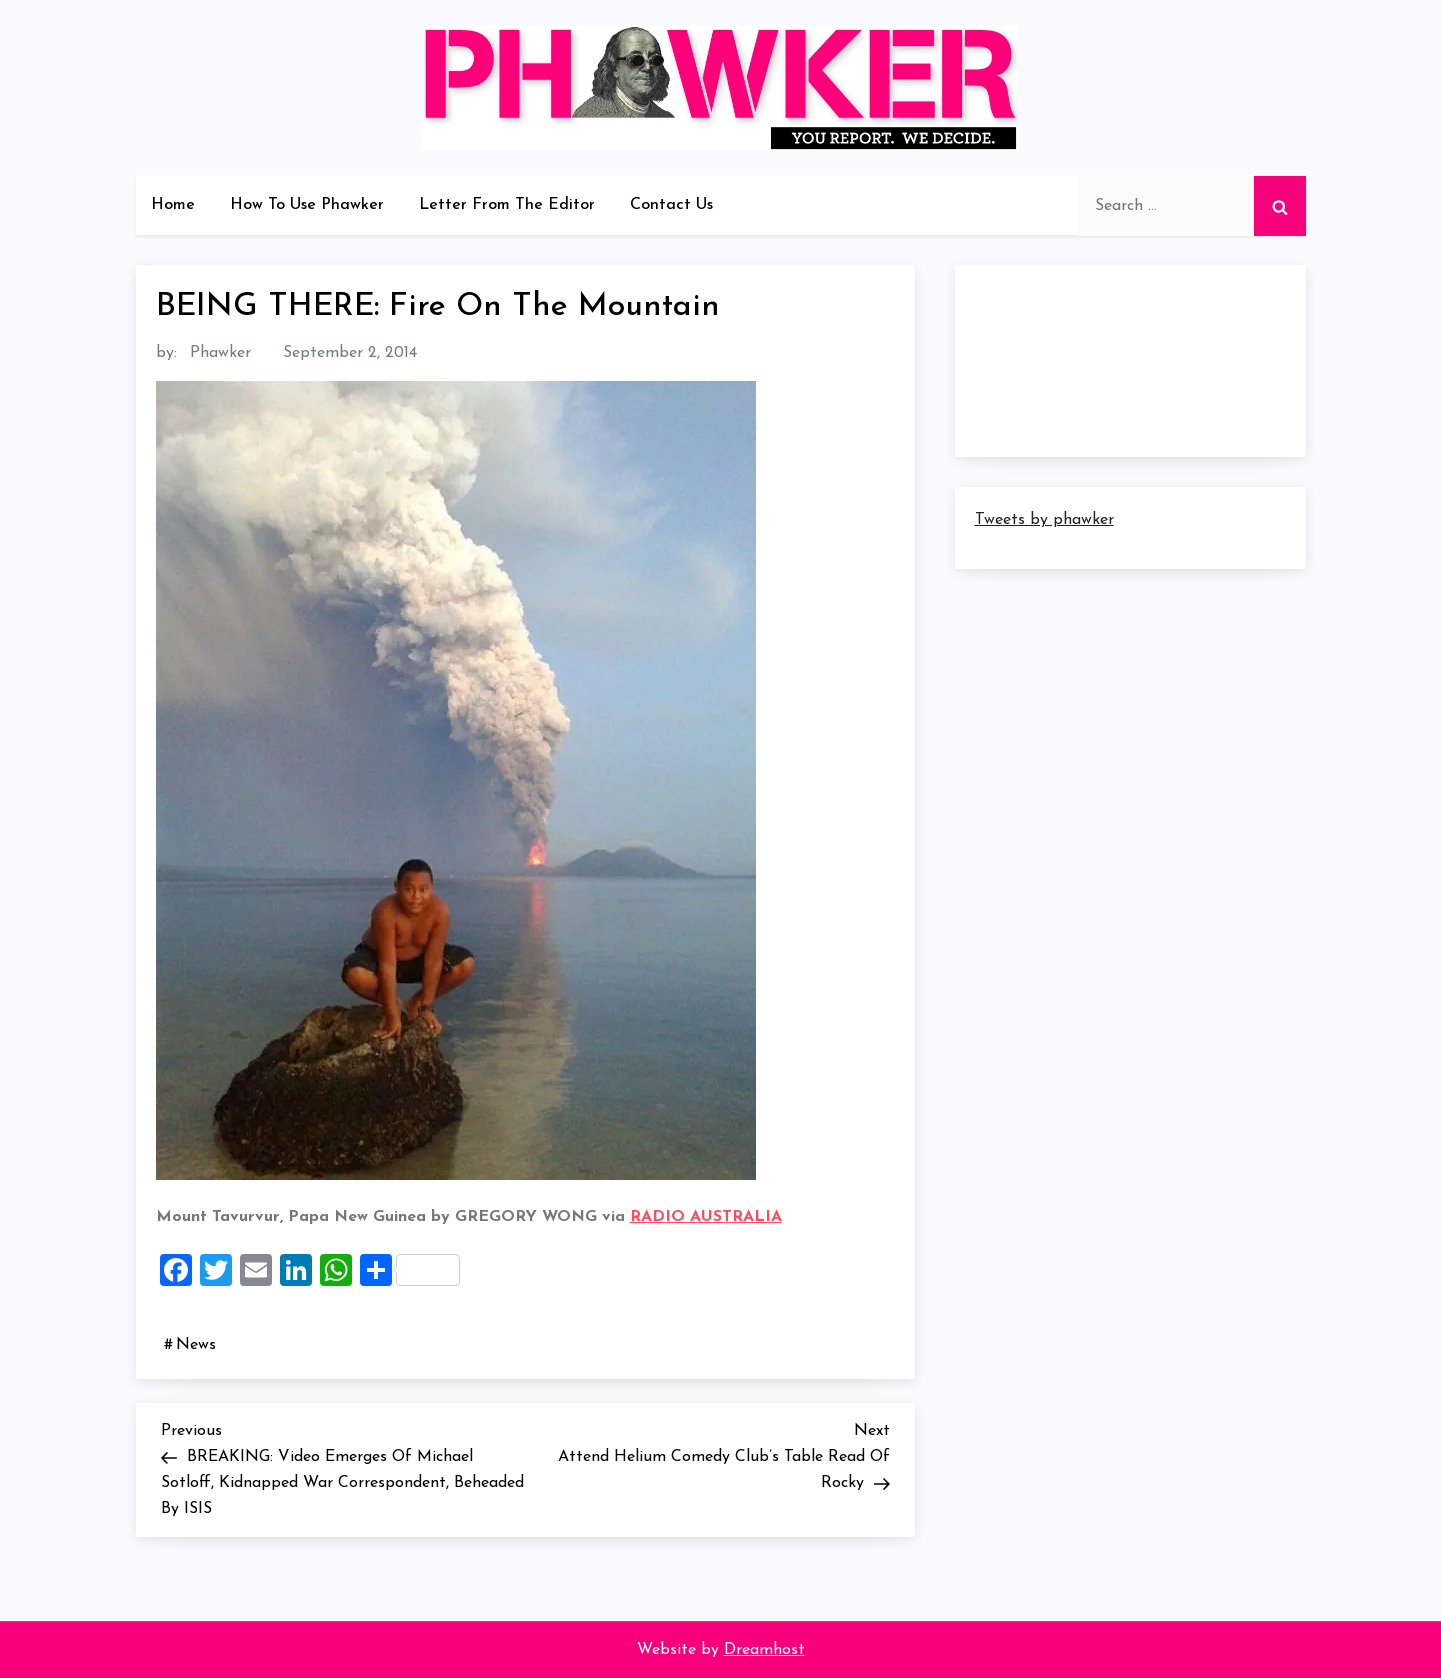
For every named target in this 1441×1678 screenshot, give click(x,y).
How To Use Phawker (307, 205)
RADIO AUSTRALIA (706, 1217)
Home (173, 205)
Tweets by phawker (1044, 520)
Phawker (220, 353)
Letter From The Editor (507, 205)
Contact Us (671, 205)
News (196, 1345)
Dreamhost (764, 1650)
